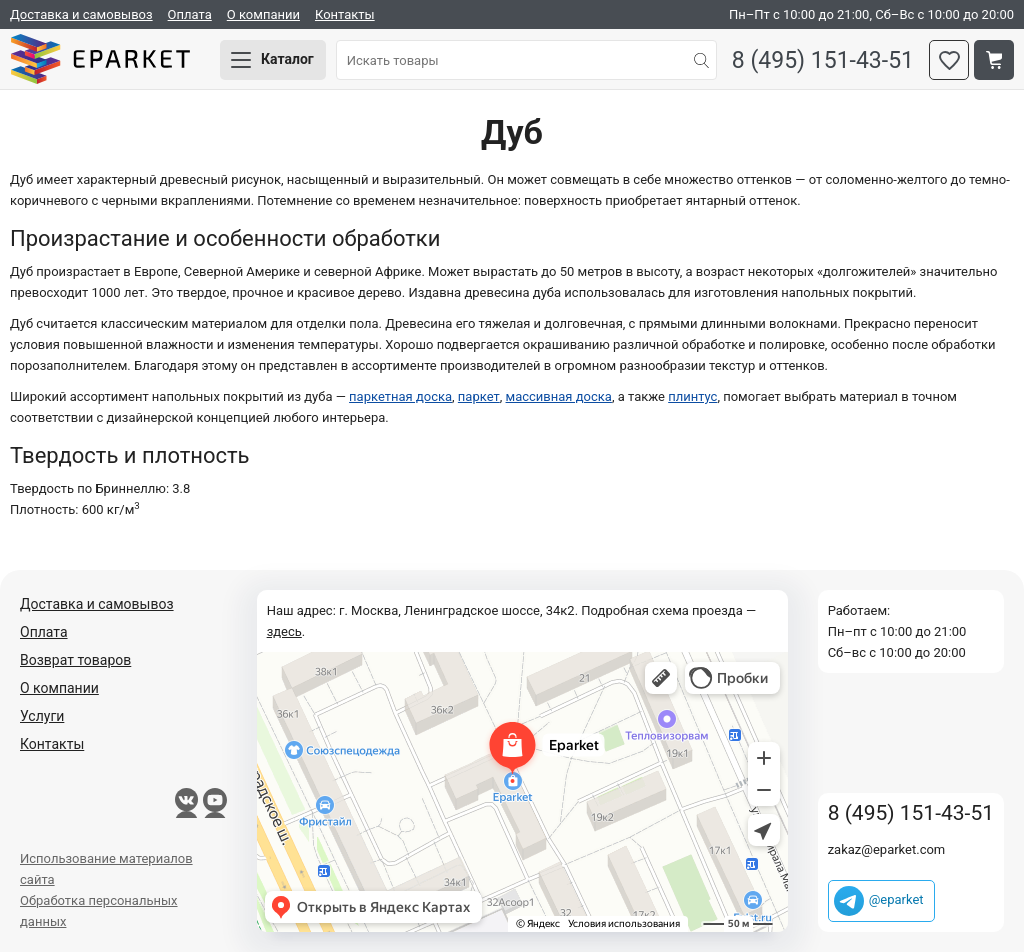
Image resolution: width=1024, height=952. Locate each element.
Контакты (345, 14)
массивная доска (559, 396)
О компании (263, 14)
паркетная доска (400, 396)
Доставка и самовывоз (81, 14)
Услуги (42, 716)
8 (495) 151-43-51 (823, 60)
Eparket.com (100, 60)
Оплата (190, 14)
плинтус (692, 396)
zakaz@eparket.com (887, 849)
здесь (284, 631)
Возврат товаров (75, 660)
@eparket (896, 899)
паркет (479, 396)
